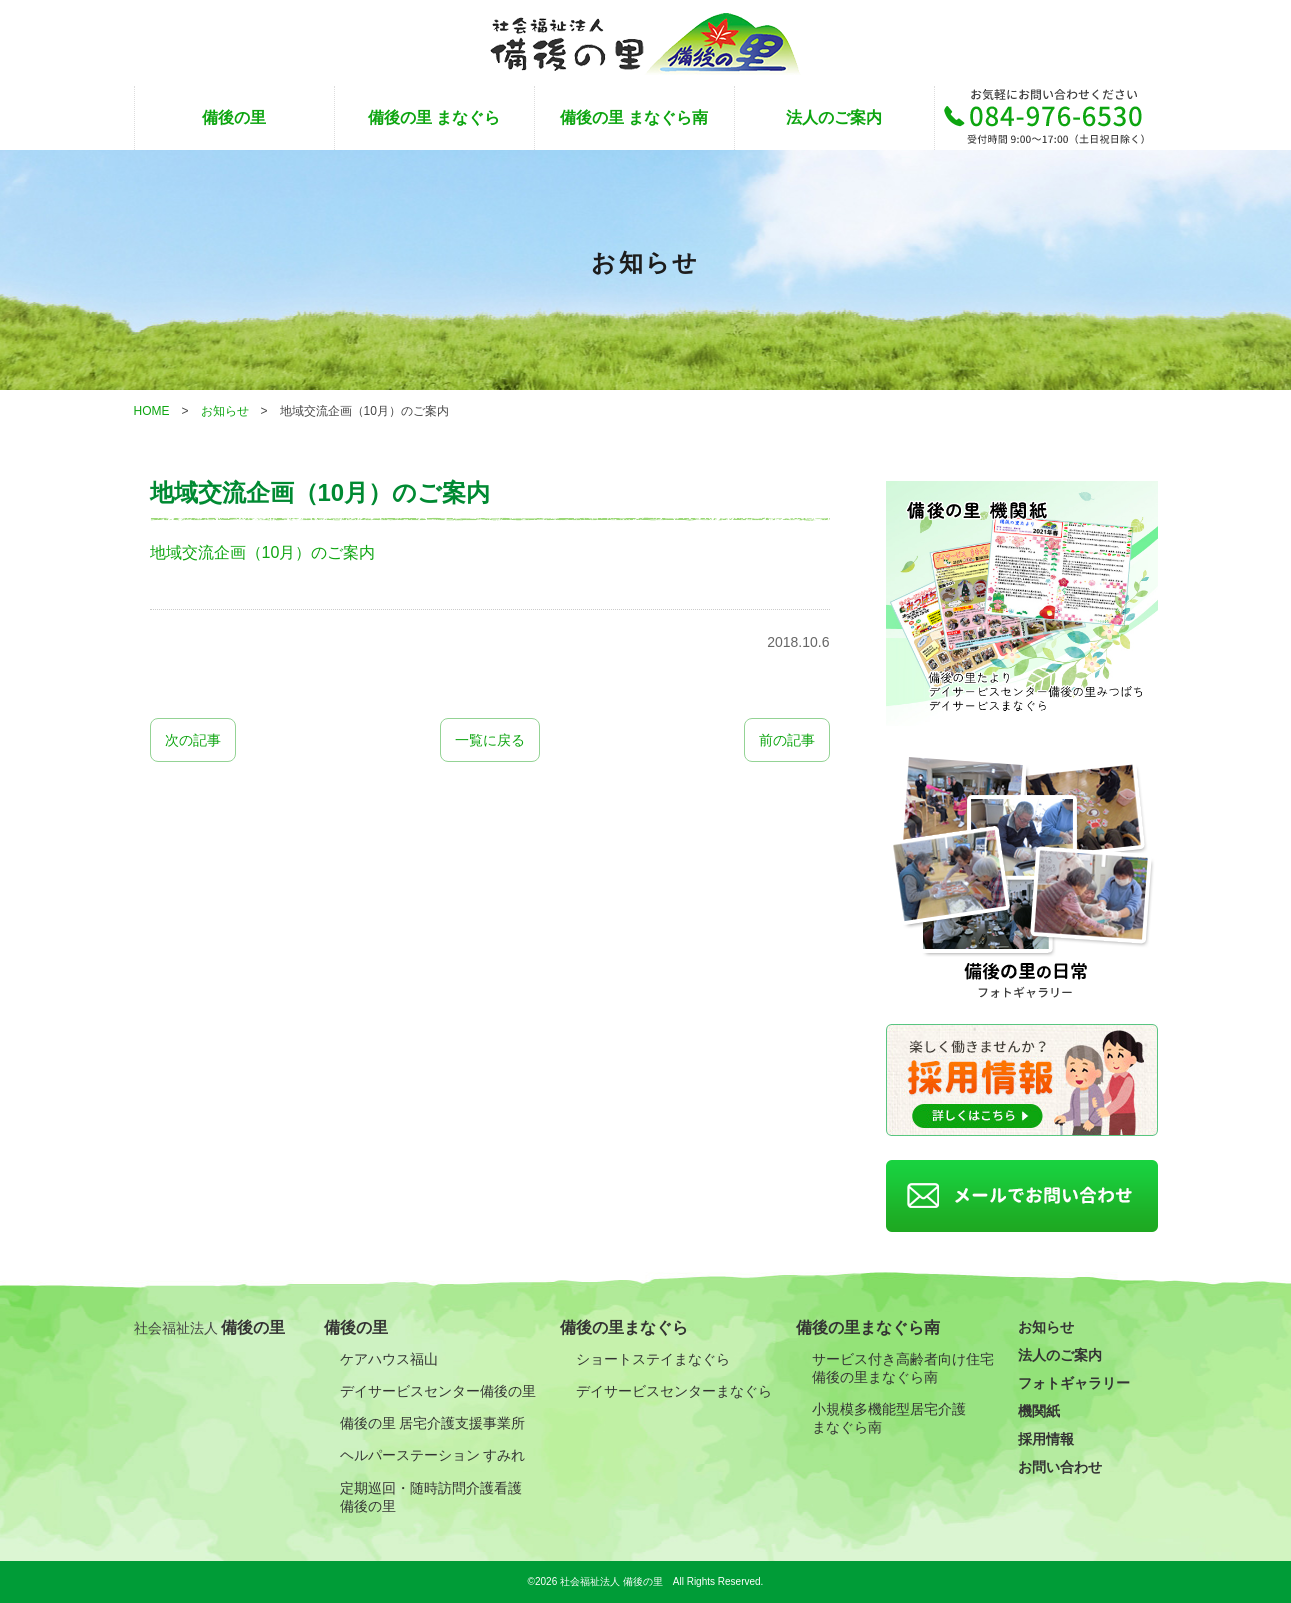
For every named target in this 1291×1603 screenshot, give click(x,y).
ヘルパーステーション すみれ (433, 1455)
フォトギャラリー (1074, 1383)
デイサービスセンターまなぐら (674, 1391)
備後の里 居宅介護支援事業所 (433, 1423)
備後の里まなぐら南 (868, 1327)
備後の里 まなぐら (434, 117)
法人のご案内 (834, 117)
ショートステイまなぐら (653, 1359)
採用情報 (1046, 1439)
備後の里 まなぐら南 (634, 117)
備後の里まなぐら (624, 1327)
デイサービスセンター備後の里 (438, 1391)
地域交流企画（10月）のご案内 (263, 552)
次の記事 (193, 740)
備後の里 (234, 117)
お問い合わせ (1060, 1467)
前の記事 (787, 740)
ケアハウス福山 (389, 1359)
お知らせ (1046, 1327)
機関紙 (1039, 1411)
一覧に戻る (490, 740)
